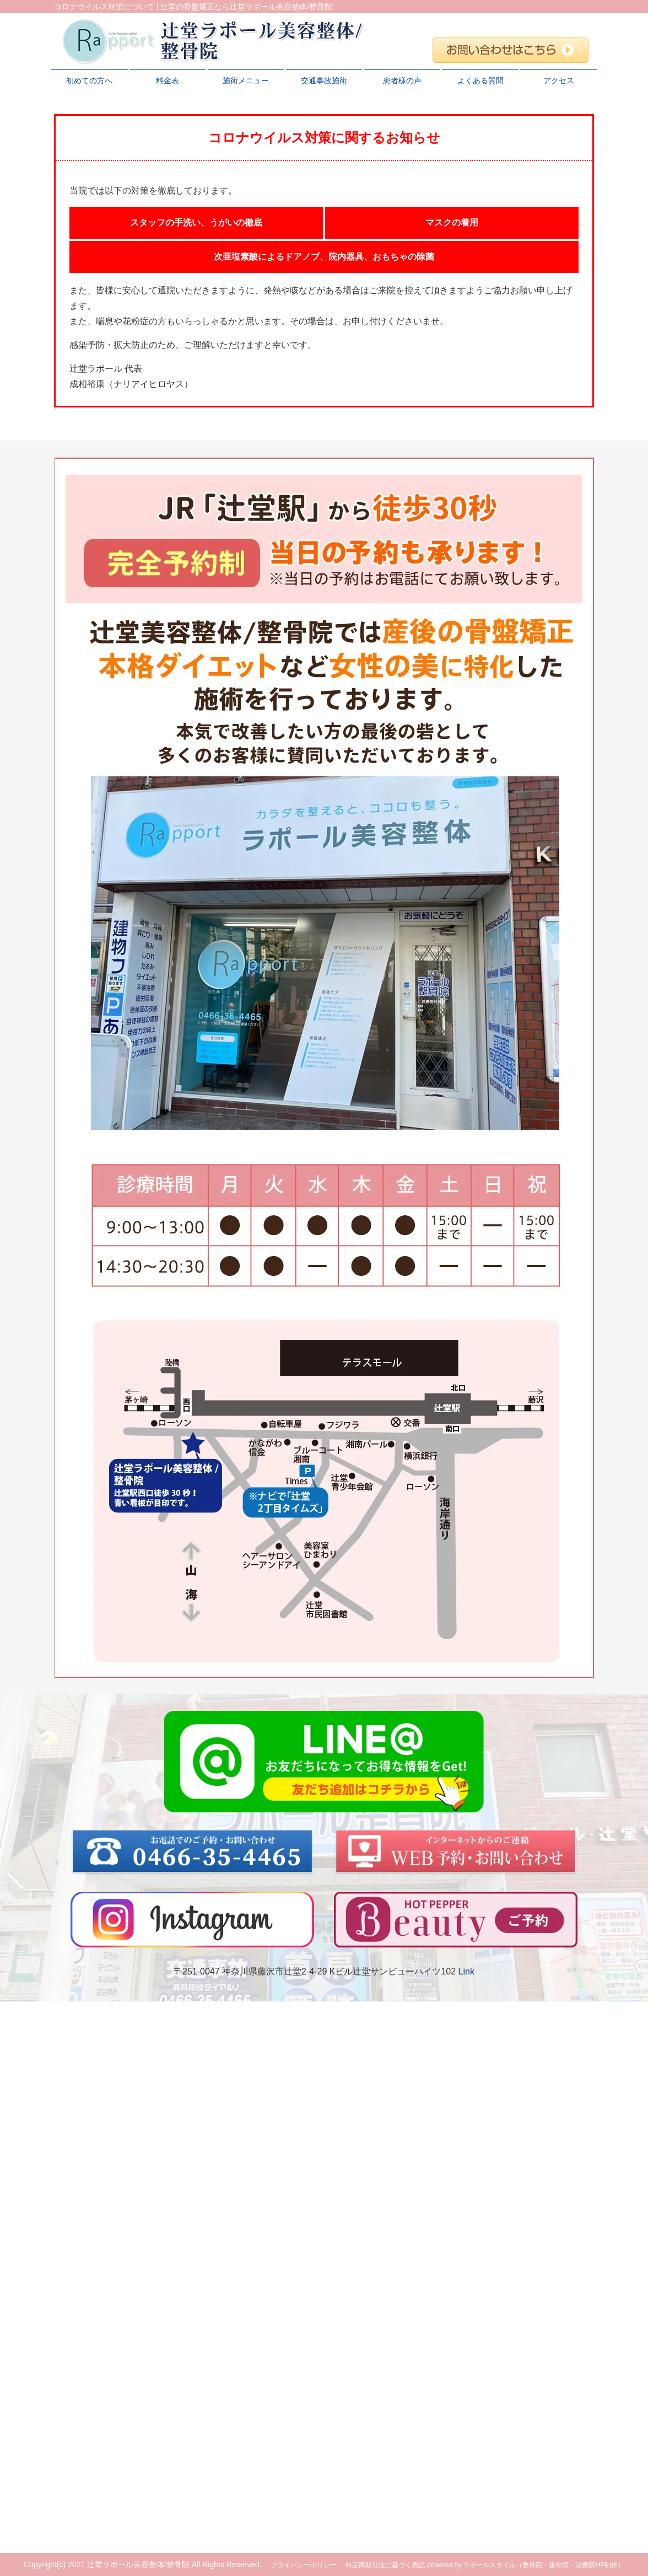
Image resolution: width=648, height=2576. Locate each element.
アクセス (558, 80)
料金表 (167, 80)
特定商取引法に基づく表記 (385, 2565)
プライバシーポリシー (304, 2565)
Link (466, 1971)
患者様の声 (402, 80)
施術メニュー (246, 80)
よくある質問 (480, 80)
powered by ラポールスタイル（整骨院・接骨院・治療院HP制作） (525, 2565)
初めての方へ (89, 80)
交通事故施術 (324, 80)
